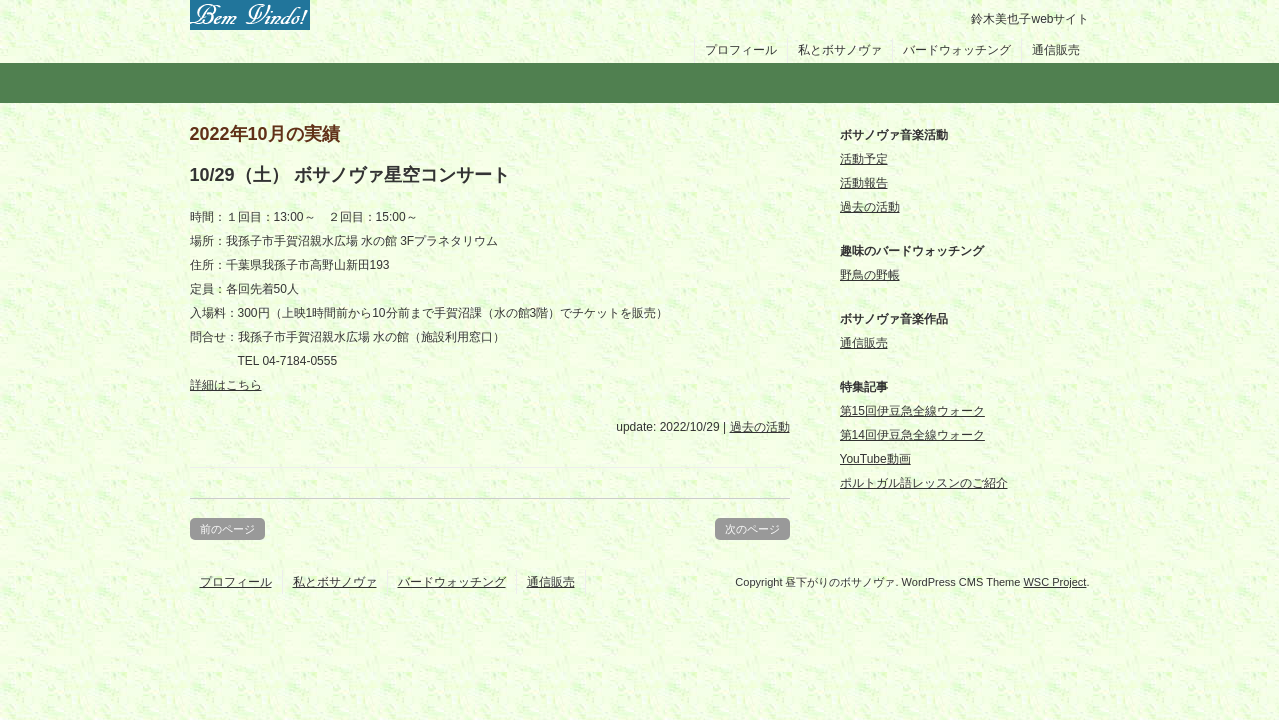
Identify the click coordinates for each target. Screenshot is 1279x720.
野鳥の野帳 (870, 275)
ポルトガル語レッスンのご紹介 (924, 483)
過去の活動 (760, 427)
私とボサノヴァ (840, 50)
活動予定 (864, 159)
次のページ (752, 529)
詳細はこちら (226, 385)
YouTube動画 (875, 459)
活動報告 (864, 183)
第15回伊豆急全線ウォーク (912, 411)
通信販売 (1056, 50)
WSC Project (1054, 582)
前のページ (227, 529)
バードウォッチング (957, 50)
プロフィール (741, 50)
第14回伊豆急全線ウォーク (912, 435)
